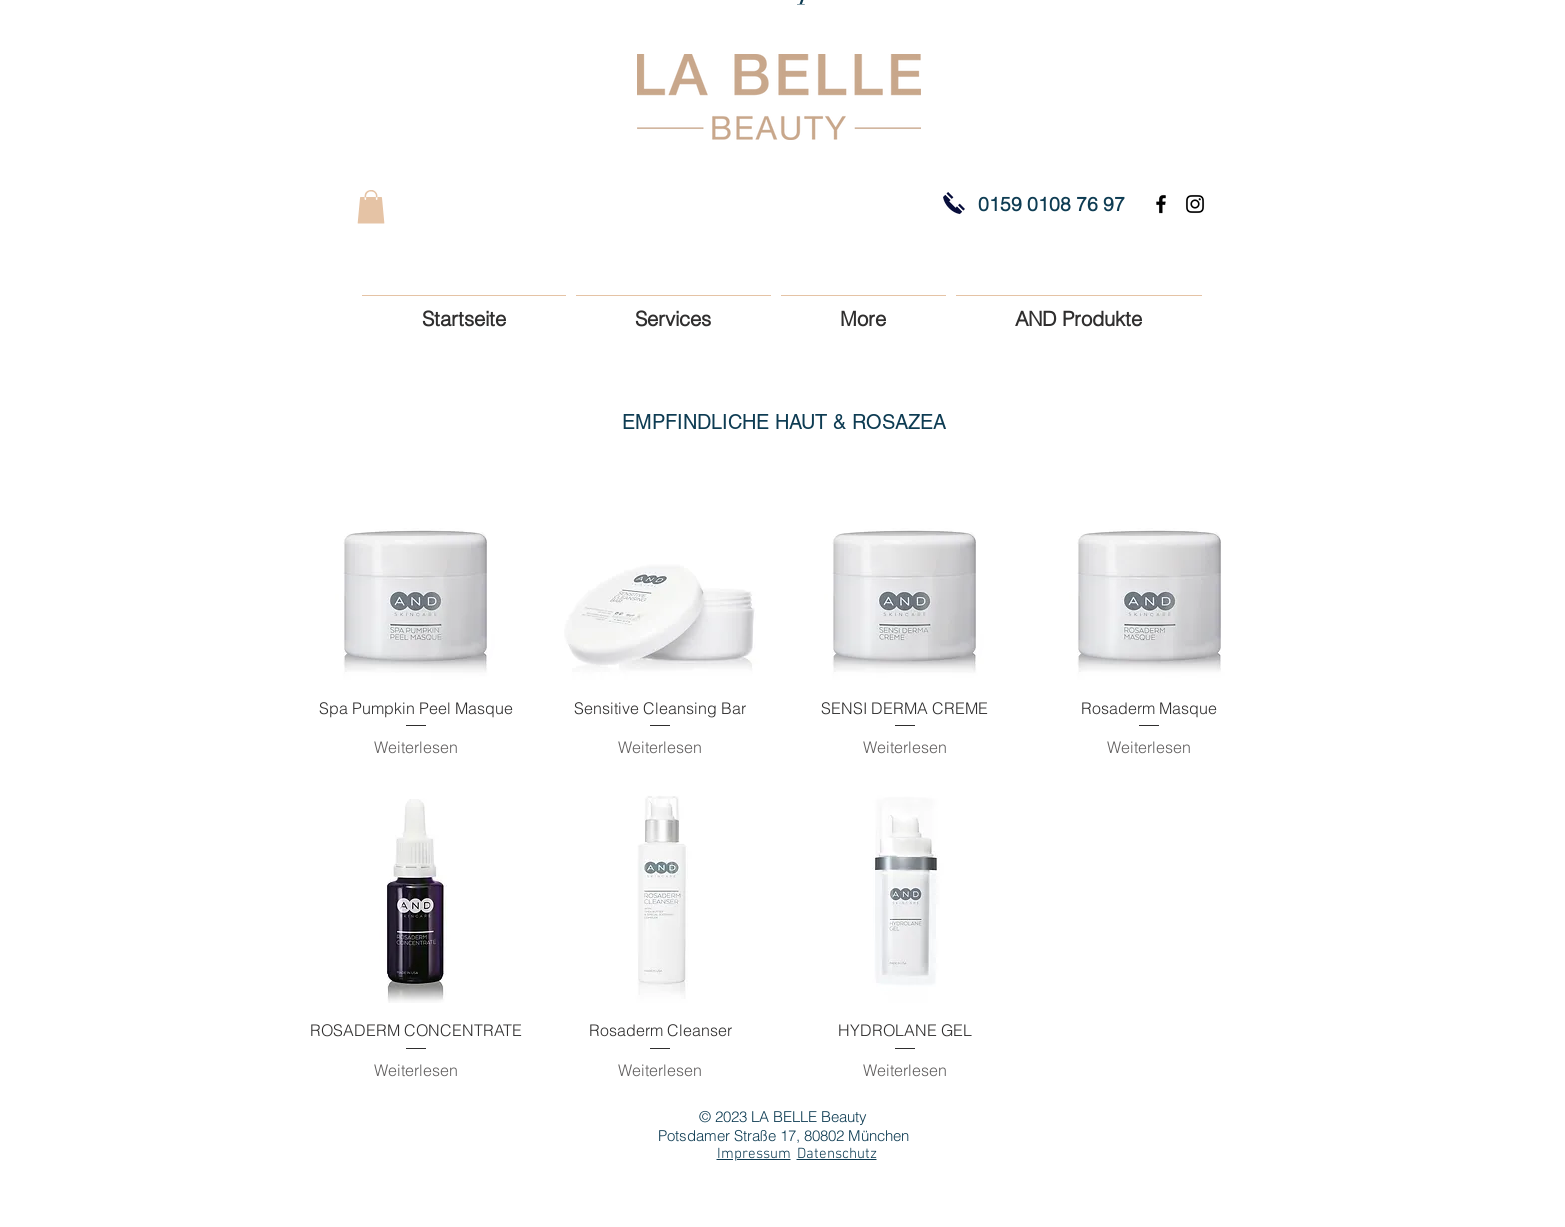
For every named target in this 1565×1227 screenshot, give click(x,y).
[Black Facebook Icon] (1161, 204)
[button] (371, 206)
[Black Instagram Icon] (1195, 204)
